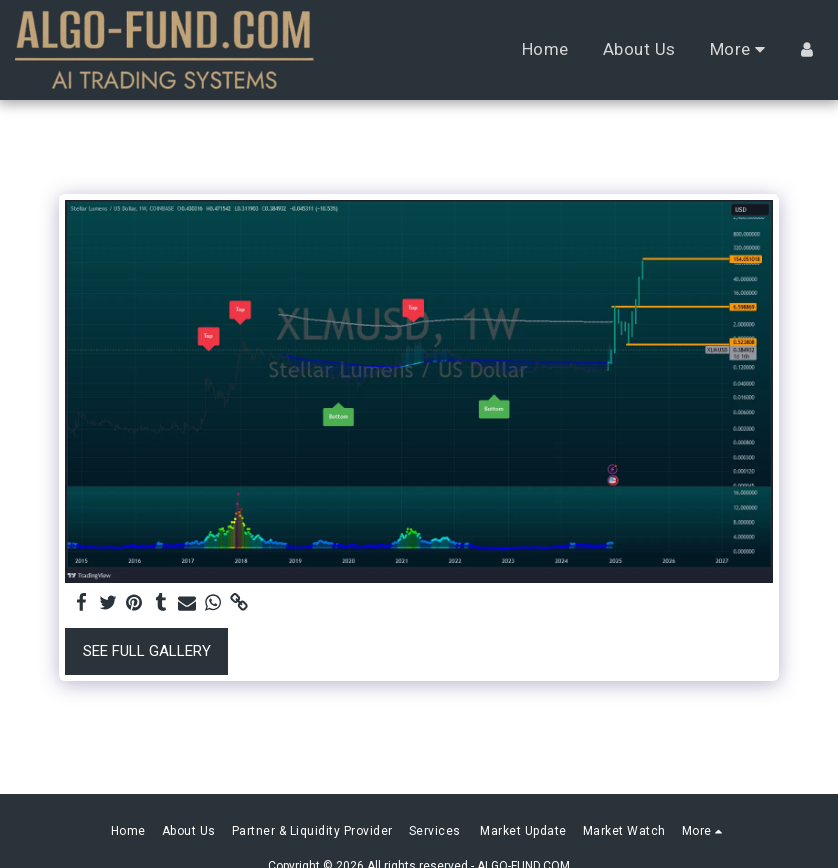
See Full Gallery (147, 651)
